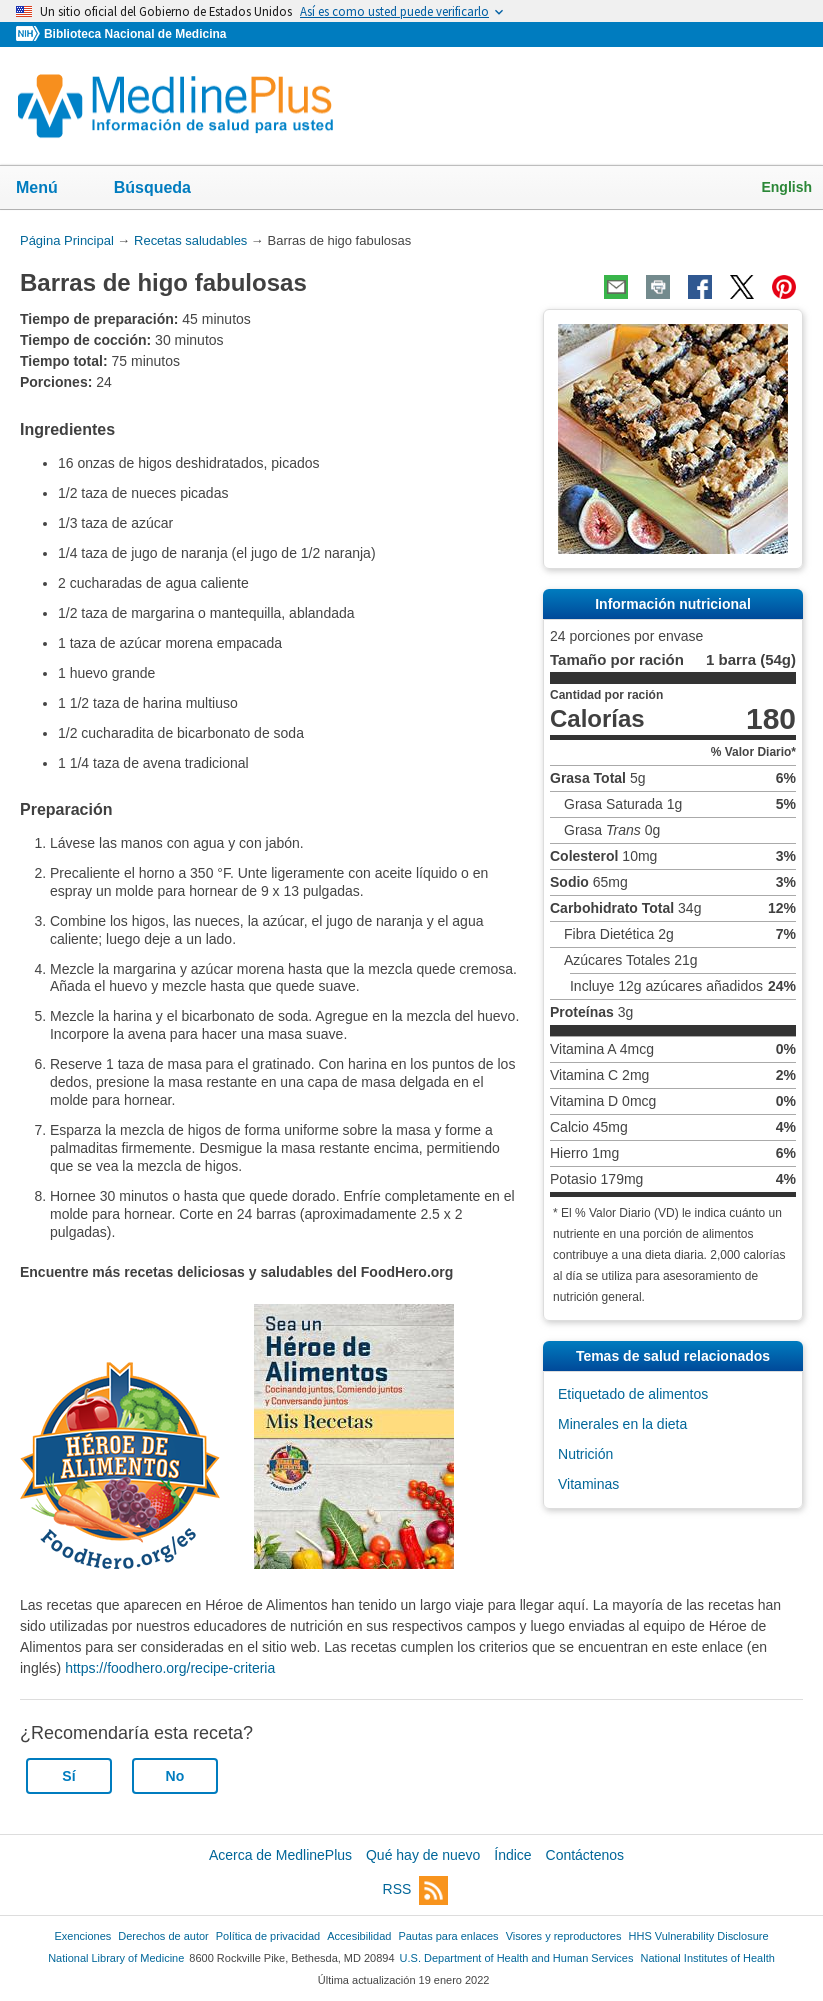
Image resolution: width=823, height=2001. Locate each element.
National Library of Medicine (116, 1958)
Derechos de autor (163, 1936)
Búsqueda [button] (165, 193)
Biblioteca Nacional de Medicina (135, 34)
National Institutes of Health (708, 1958)
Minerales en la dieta (622, 1424)
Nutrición (585, 1454)
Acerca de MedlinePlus (280, 1855)
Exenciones (82, 1936)
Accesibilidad (359, 1936)
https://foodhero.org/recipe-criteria (170, 1668)
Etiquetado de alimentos (633, 1394)
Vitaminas (588, 1484)
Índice (512, 1855)
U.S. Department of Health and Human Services (517, 1958)
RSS (416, 1890)
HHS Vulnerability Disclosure (699, 1936)
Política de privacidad (268, 1936)
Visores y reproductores (564, 1936)
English (786, 187)
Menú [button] (50, 189)
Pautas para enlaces (448, 1936)
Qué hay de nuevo (423, 1855)
